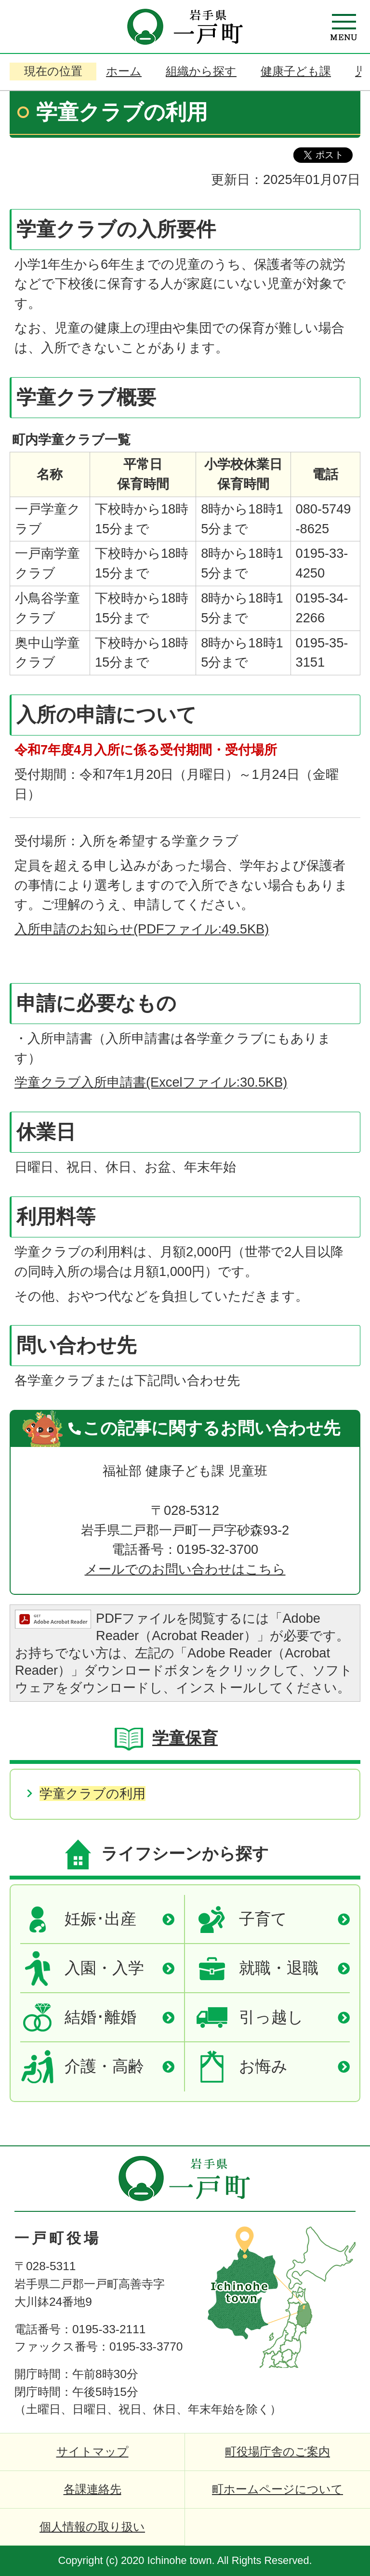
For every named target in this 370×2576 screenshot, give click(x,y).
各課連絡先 (92, 2489)
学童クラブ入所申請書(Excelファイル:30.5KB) (150, 1082)
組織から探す (201, 71)
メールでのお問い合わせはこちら (185, 1569)
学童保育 (185, 1738)
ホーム (124, 71)
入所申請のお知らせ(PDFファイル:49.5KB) (141, 928)
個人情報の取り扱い (92, 2526)
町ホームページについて (277, 2489)
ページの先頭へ (331, 2163)
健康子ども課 (296, 71)
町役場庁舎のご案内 (277, 2451)
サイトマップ (92, 2451)
